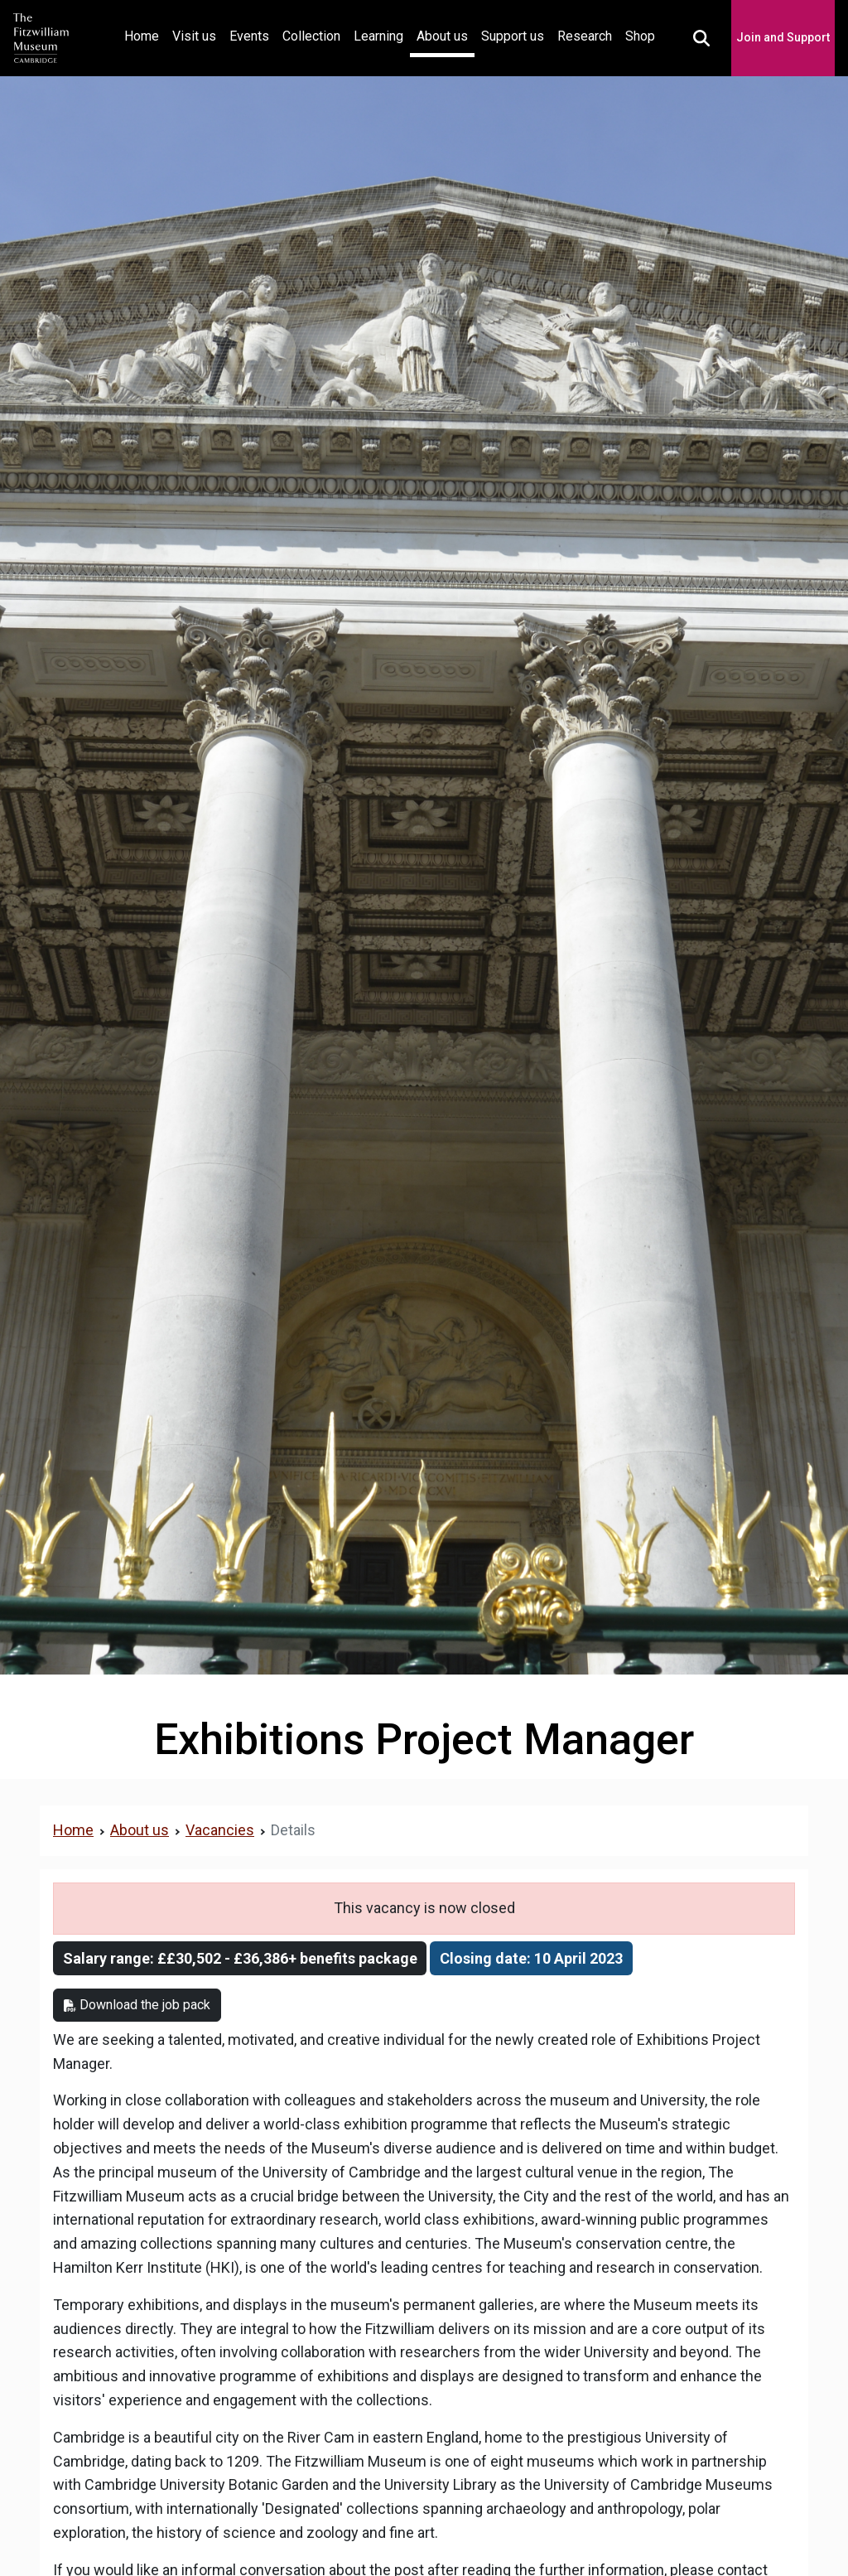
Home (145, 34)
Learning (378, 36)
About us (442, 36)
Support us (512, 36)
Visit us (194, 36)
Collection (311, 36)
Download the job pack (137, 2005)
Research (584, 36)
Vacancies (220, 1830)
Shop (640, 36)
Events (249, 36)
